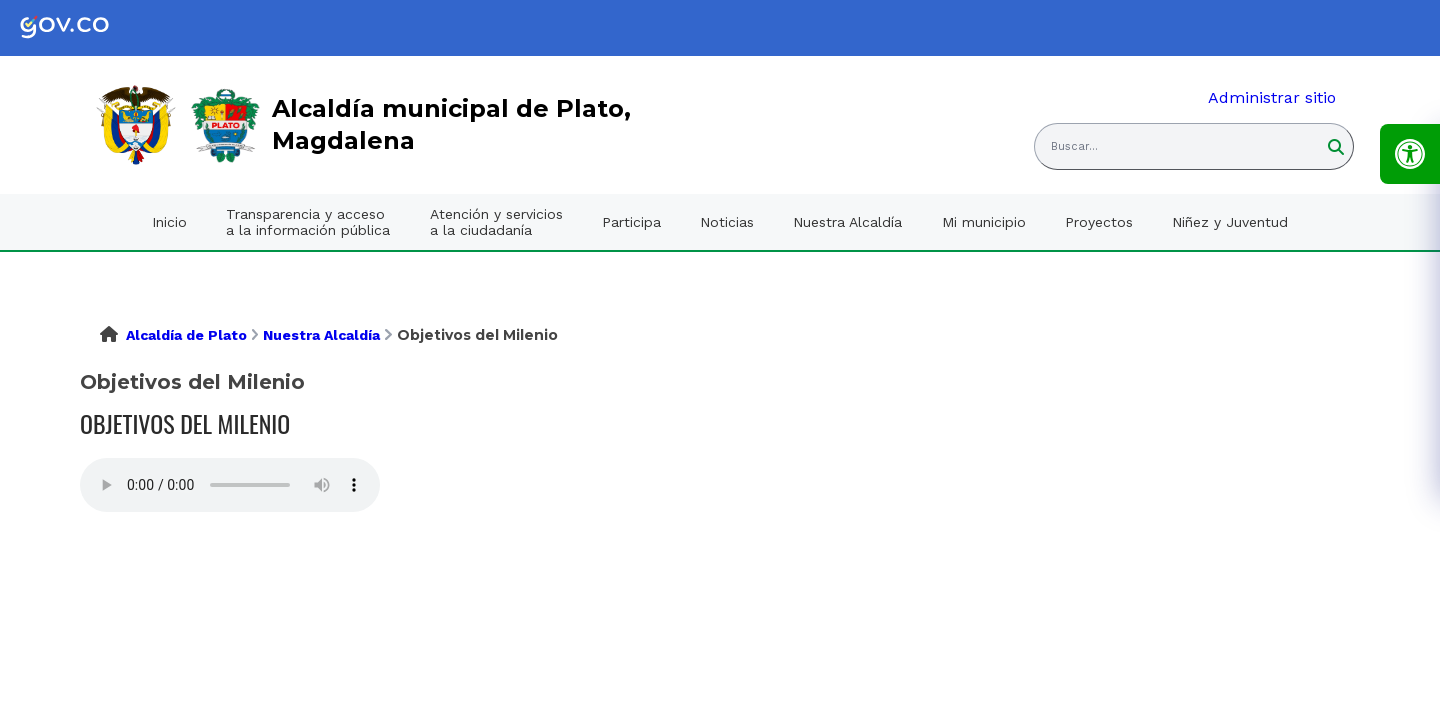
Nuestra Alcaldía (847, 222)
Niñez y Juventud (1230, 222)
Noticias (727, 222)
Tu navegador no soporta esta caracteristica (230, 485)
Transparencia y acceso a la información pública (308, 222)
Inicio (169, 222)
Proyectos (1099, 222)
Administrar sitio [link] (1272, 97)
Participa (631, 222)
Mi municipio (984, 222)
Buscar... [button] (1074, 146)
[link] (80, 28)
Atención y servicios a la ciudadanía (496, 222)
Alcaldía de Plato (186, 335)
